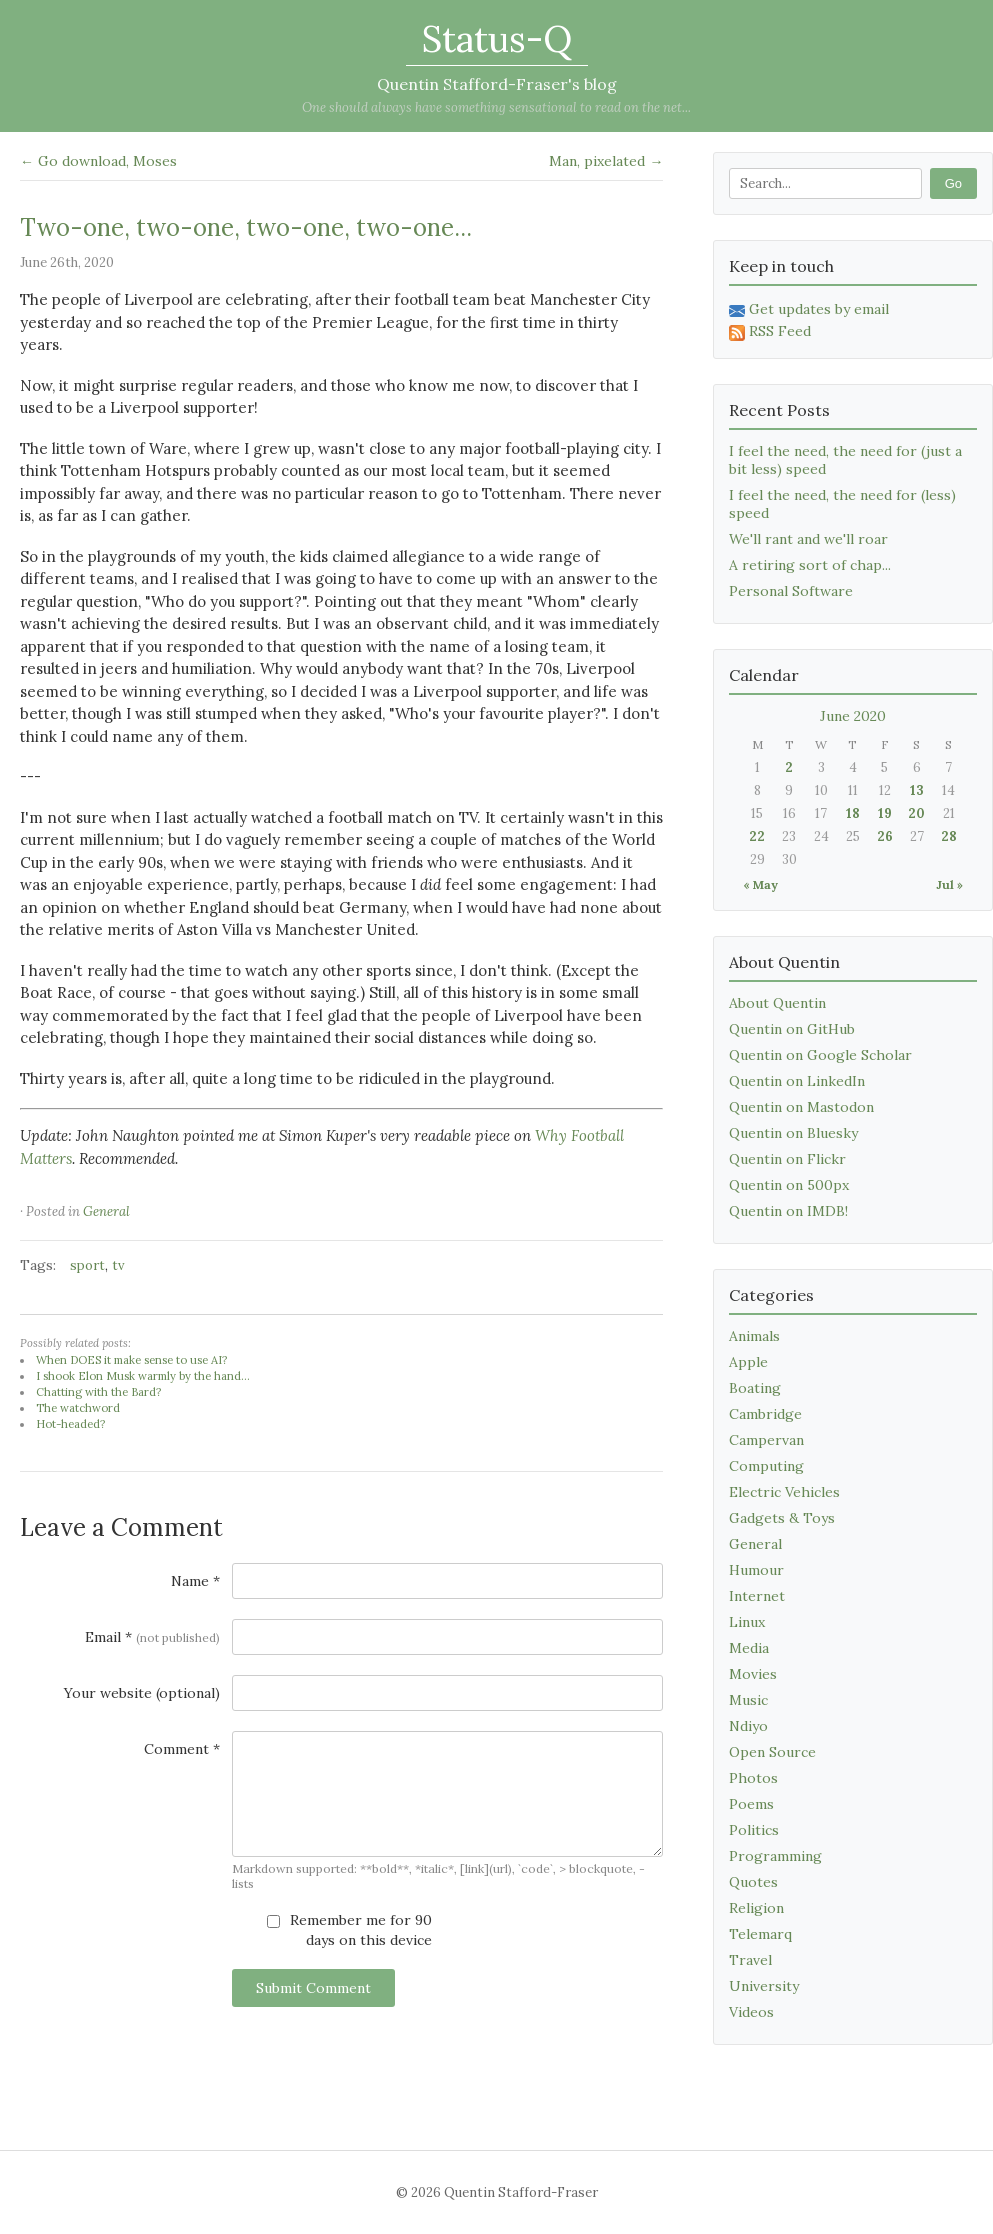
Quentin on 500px (789, 1185)
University (764, 1986)
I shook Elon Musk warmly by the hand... (143, 1376)
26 (885, 836)
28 (949, 836)
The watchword (78, 1408)
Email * (152, 1637)
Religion (756, 1908)
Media (749, 1648)
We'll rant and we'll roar (808, 539)
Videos (751, 2012)
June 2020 (853, 716)
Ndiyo (748, 1726)
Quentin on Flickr (787, 1159)
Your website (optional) (142, 1693)
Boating (755, 1388)
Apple (748, 1362)
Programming (775, 1856)
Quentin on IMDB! (788, 1211)
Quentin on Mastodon (801, 1107)
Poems (751, 1804)
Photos (753, 1778)
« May (760, 884)
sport (87, 1265)
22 (757, 836)
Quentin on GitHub (792, 1029)
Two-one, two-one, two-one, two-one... (246, 227)
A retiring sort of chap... (810, 565)
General (106, 1211)
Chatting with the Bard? (98, 1392)
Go (953, 183)
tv (118, 1265)
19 (885, 813)
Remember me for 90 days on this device (349, 1930)
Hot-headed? (70, 1424)
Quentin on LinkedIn (797, 1081)
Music (748, 1700)
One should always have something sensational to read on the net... (496, 107)
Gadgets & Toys (782, 1518)
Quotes (753, 1882)
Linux (747, 1622)
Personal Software (791, 591)
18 (853, 813)
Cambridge (765, 1414)
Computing (766, 1466)
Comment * (182, 1749)
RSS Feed (770, 331)
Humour (756, 1570)
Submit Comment (313, 1988)
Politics (754, 1830)
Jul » (949, 884)
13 (917, 790)
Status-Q (497, 39)
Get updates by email (809, 309)
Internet (757, 1596)
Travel (750, 1960)
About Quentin (777, 1003)
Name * (195, 1581)
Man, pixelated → (606, 161)
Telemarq (760, 1934)
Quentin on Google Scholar (820, 1055)
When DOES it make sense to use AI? (131, 1360)
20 (916, 813)
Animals (754, 1336)
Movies (753, 1674)
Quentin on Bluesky (793, 1133)
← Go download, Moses (98, 161)
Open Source (772, 1752)
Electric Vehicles (784, 1492)
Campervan (766, 1440)
